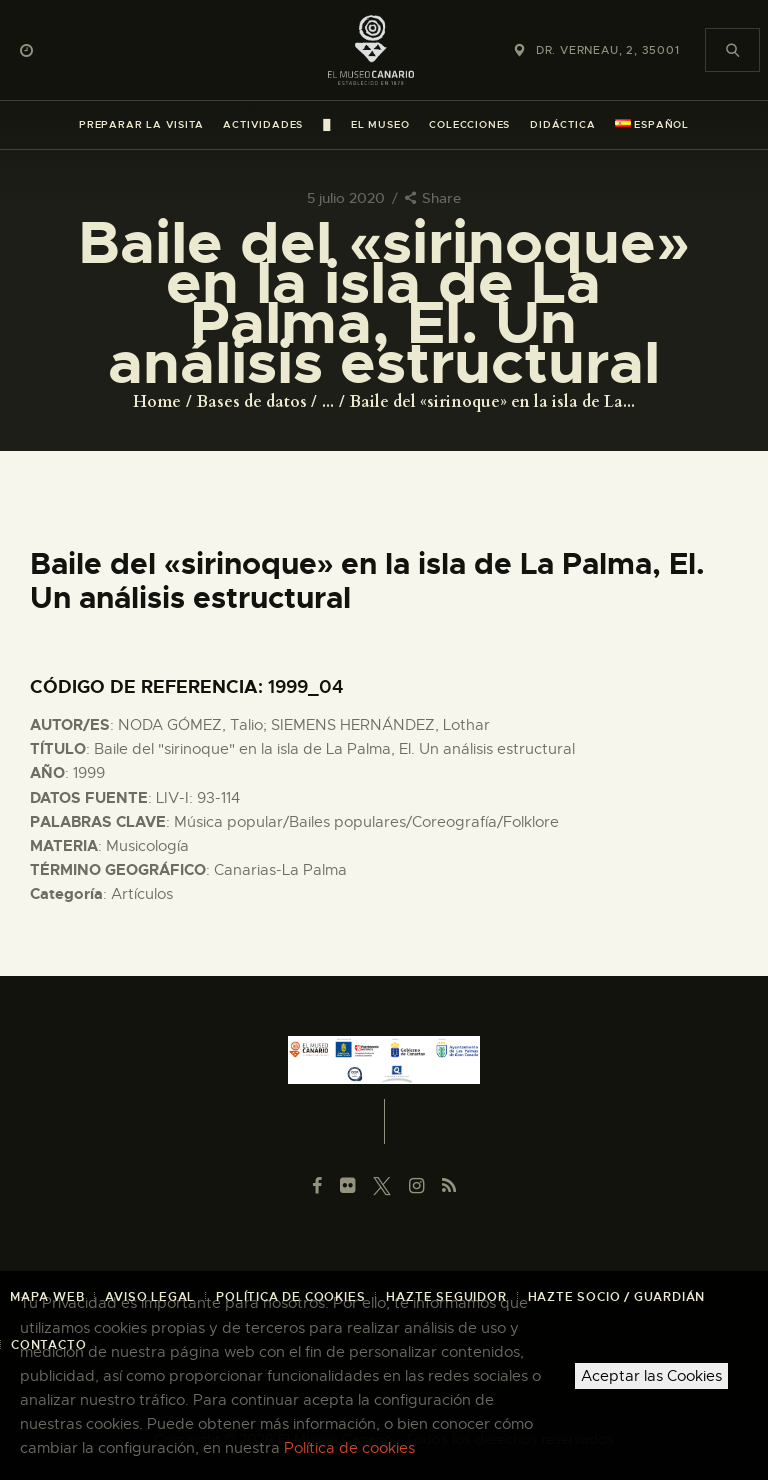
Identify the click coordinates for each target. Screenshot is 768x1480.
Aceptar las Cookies (651, 1376)
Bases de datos (252, 402)
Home (157, 402)
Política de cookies (349, 1448)
